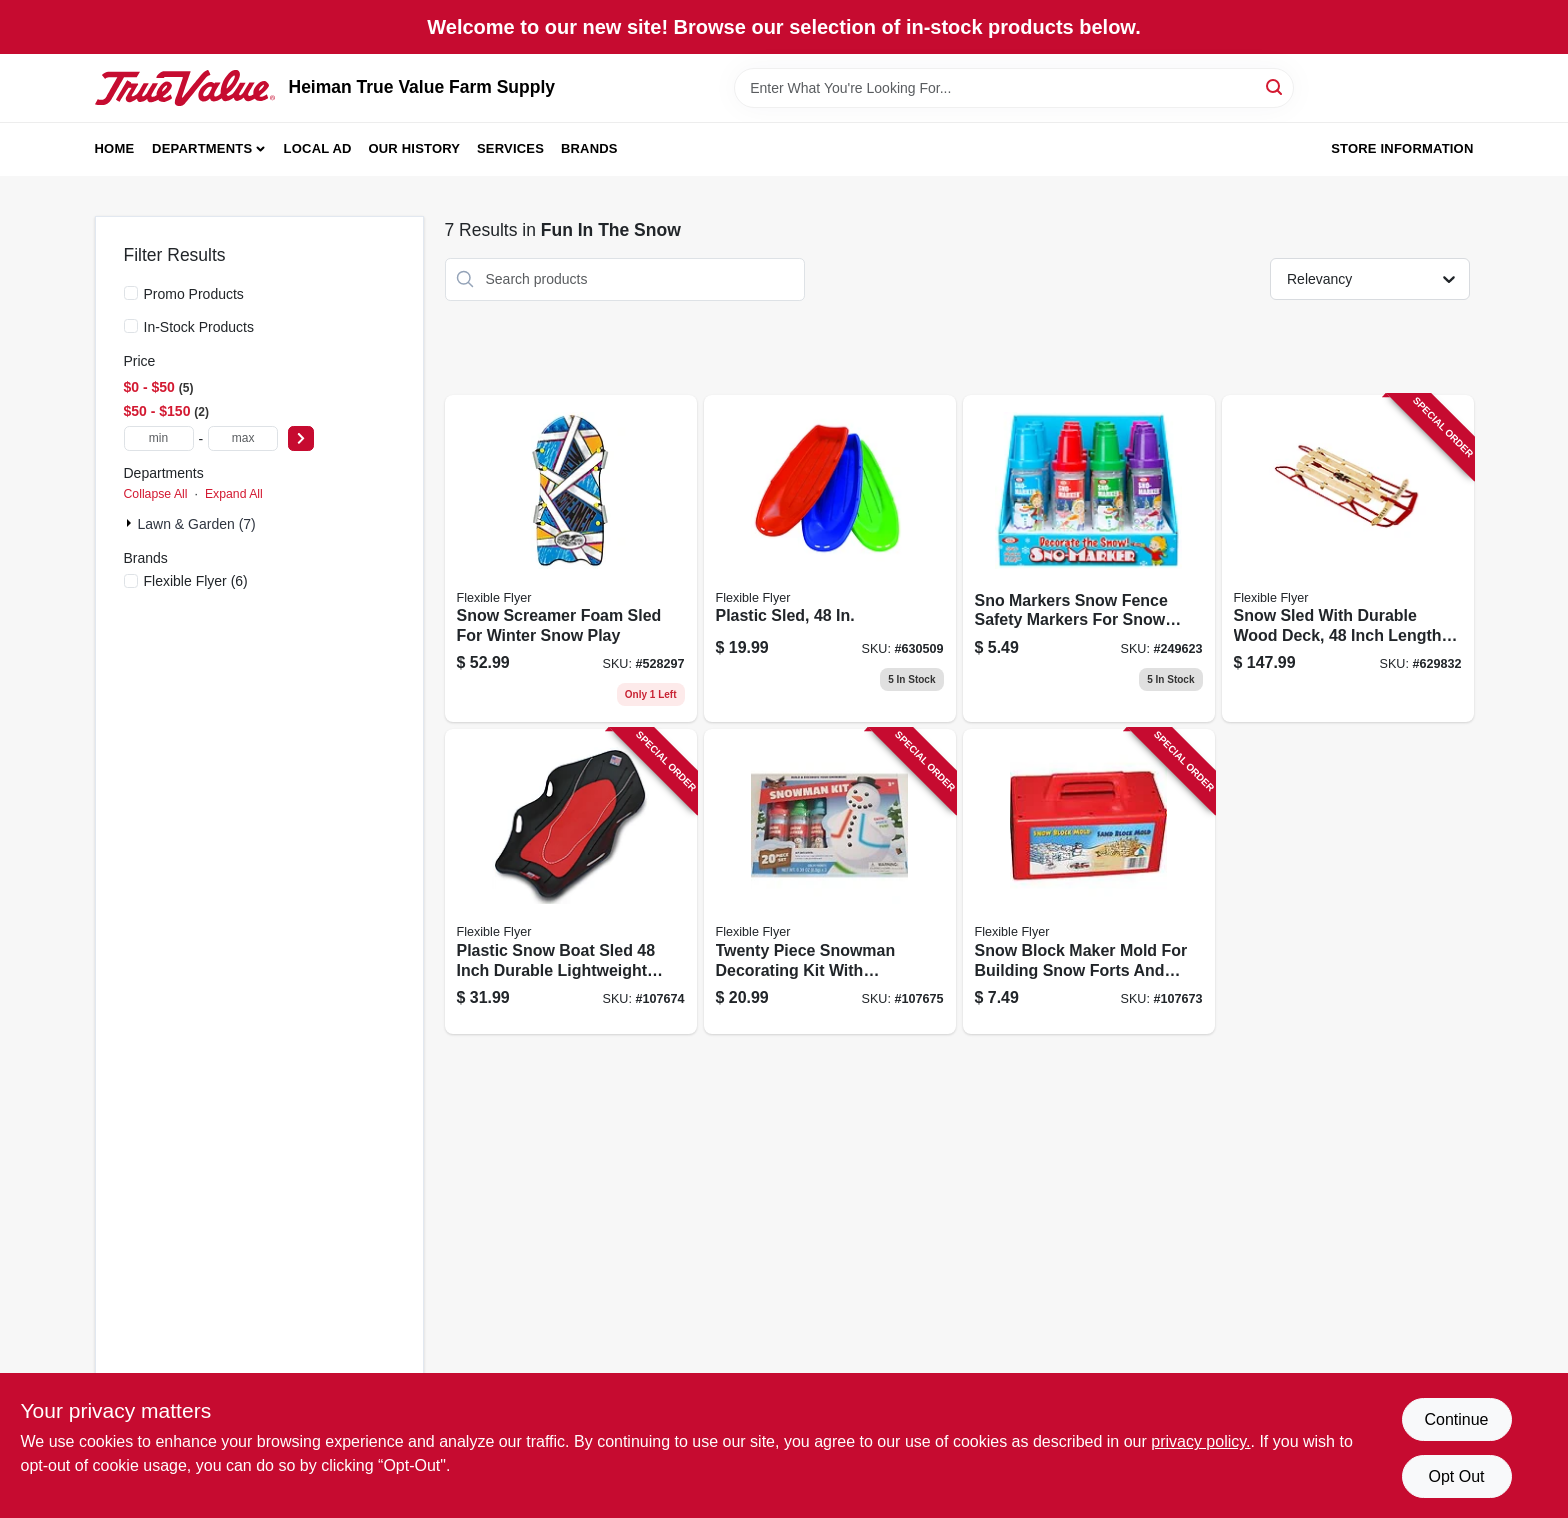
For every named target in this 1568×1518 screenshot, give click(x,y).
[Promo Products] (131, 293)
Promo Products (194, 294)
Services (510, 148)
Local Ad (318, 148)
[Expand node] (131, 523)
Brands (589, 148)
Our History (414, 148)
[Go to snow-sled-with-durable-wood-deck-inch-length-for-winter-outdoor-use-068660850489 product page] (1348, 559)
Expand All (234, 494)
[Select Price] (301, 438)
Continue (1456, 1419)
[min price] (159, 438)
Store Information (1402, 148)
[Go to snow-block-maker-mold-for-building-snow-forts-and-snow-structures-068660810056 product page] (1089, 881)
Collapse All (156, 494)
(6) (196, 581)
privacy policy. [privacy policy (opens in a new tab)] (1200, 1441)
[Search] (1275, 86)
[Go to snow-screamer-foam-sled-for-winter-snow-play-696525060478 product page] (571, 559)
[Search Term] (1014, 88)
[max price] (243, 438)
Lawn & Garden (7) (197, 524)
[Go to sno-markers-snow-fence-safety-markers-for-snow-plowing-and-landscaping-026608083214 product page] (1089, 559)
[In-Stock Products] (131, 326)
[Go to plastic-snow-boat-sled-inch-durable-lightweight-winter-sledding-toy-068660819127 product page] (571, 881)
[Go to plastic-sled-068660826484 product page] (830, 559)
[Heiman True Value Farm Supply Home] (185, 88)
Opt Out (1456, 1476)
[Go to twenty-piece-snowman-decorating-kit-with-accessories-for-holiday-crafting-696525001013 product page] (830, 881)
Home (115, 148)
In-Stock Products (199, 327)
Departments (202, 148)
